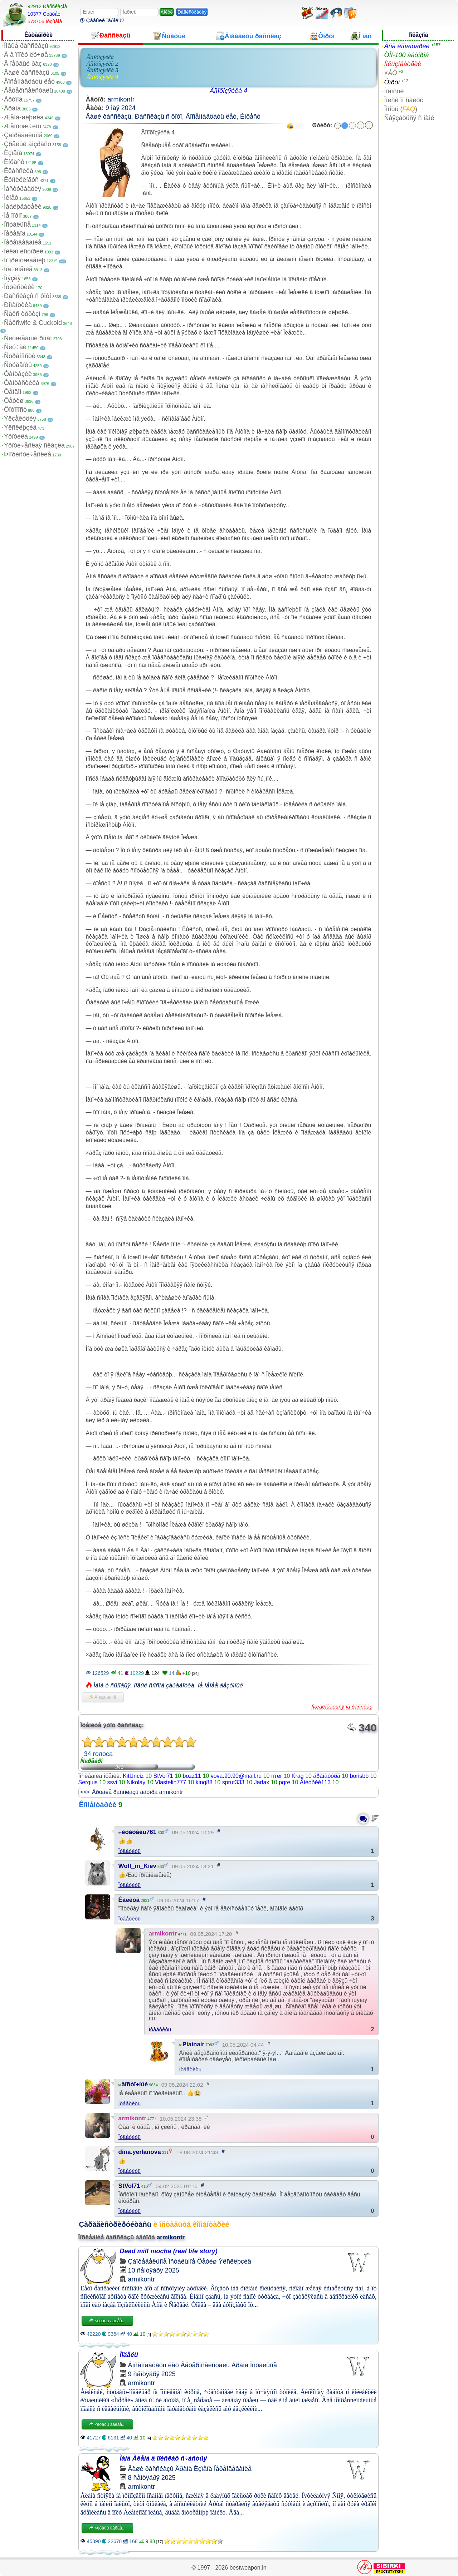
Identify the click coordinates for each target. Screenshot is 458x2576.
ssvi (112, 1782)
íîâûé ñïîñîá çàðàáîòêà (164, 1685)
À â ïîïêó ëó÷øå (26, 54)
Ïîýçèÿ (12, 278)
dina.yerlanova (139, 2152)
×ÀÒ (390, 72)
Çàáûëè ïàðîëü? (102, 20)
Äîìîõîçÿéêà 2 (102, 63)
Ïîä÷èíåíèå (18, 269)
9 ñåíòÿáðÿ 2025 (152, 2374)
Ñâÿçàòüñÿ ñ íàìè (409, 118)
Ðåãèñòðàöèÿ (191, 12)
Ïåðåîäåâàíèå (23, 242)
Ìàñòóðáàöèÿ (22, 188)
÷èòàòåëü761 (137, 1832)
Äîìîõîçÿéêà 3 (102, 70)
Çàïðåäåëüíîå (23, 135)
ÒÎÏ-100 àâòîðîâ (406, 55)
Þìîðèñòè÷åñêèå (27, 454)
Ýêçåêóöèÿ (20, 418)
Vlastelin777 (170, 1782)
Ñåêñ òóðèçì (22, 313)
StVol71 (163, 1776)
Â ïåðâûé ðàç (23, 63)
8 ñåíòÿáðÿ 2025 (152, 2477)
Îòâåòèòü (129, 1851)
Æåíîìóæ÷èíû (22, 126)
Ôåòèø (14, 400)
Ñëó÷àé (15, 347)
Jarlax (261, 1782)
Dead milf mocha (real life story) (169, 2251)
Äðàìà (12, 108)
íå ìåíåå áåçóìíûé (220, 1685)
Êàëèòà (129, 1900)
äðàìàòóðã (326, 1776)
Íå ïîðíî (13, 215)
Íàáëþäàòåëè (23, 206)
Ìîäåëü (129, 2354)
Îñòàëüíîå (17, 224)
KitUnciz (133, 1776)
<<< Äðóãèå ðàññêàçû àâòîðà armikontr (132, 1792)
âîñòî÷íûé (135, 2084)
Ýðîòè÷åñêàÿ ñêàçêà (34, 445)
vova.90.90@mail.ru (236, 1776)
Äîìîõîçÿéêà (100, 57)
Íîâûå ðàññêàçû (26, 45)
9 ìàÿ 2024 (121, 108)
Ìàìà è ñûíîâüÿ (111, 1685)
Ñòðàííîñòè (19, 356)
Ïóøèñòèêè (19, 287)
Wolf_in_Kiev (137, 1866)
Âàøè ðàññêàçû (26, 72)
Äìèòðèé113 (315, 1782)
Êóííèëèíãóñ (21, 179)
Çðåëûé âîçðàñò (27, 144)
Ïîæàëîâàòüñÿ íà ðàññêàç (341, 1707)
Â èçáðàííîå (102, 1697)
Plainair (193, 2044)
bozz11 (191, 1776)
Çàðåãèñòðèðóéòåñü (115, 2224)
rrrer (276, 1776)
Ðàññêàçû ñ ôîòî (27, 296)
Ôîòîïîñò (15, 409)
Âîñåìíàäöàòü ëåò (29, 81)
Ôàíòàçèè (18, 373)
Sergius (88, 1782)
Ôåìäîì (12, 391)
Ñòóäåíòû (18, 365)
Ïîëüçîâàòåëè (402, 64)
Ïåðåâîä (14, 233)
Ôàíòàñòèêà (21, 382)
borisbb (359, 1776)
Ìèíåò (11, 197)
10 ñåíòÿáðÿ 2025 (153, 2270)
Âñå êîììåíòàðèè (406, 46)
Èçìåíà (13, 153)
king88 (204, 1782)
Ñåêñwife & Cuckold (33, 322)
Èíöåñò (14, 161)
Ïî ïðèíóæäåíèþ (24, 260)
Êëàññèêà (18, 170)
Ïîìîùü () (400, 109)
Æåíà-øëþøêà (24, 117)
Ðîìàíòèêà (18, 304)
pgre (284, 1782)
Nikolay (136, 1782)
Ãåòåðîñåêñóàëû (28, 90)
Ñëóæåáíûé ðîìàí (28, 338)
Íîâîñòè (394, 91)
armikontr (121, 99)
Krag (298, 1776)
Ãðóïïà (13, 99)
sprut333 (233, 1782)
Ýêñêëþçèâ (20, 427)
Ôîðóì (392, 82)
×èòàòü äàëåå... (107, 2320)
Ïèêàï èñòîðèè (23, 251)
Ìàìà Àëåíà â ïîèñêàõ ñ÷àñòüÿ (163, 2458)
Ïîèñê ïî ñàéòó (403, 100)
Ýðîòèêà (16, 436)
